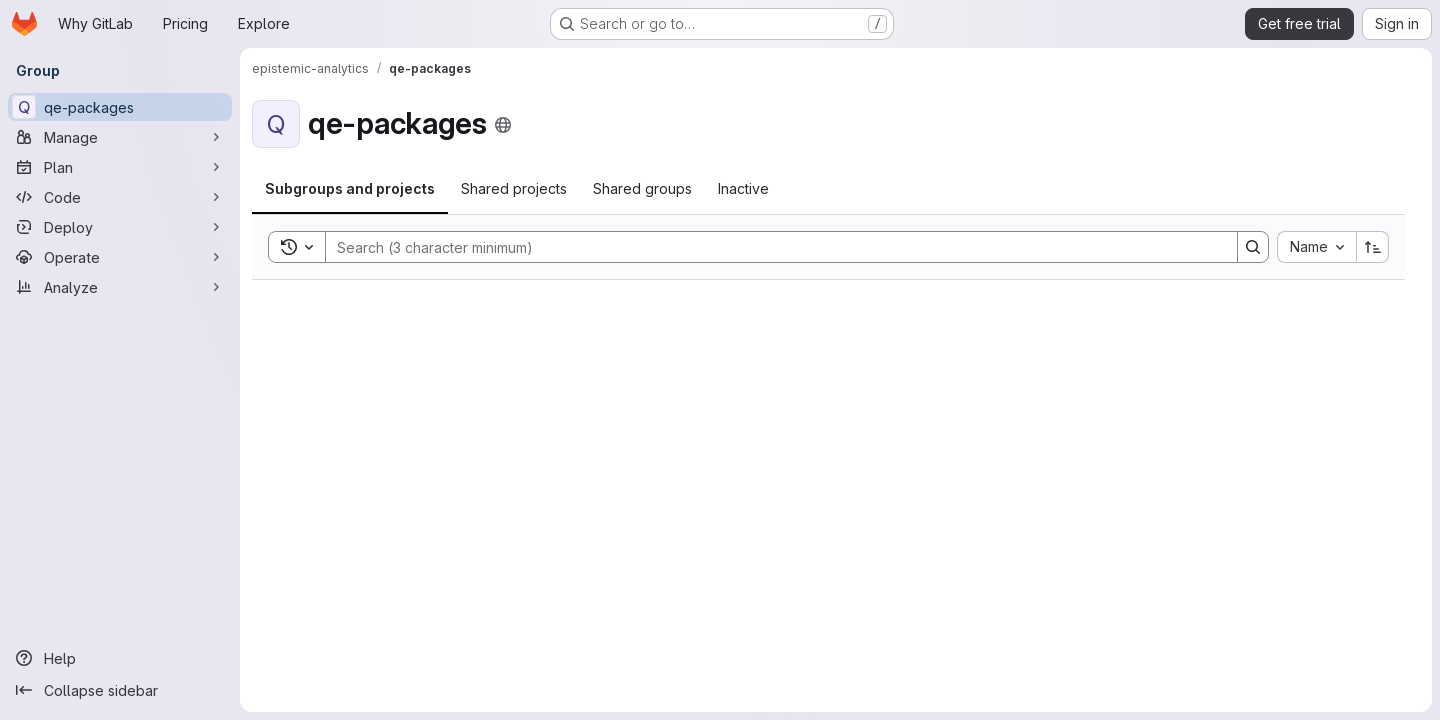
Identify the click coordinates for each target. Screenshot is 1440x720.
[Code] (120, 197)
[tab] (350, 189)
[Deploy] (120, 227)
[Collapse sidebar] (120, 690)
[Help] (120, 658)
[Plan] (120, 167)
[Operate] (120, 257)
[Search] (771, 247)
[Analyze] (120, 287)
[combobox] (1316, 247)
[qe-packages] (120, 107)
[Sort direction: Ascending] (1373, 247)
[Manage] (120, 137)
